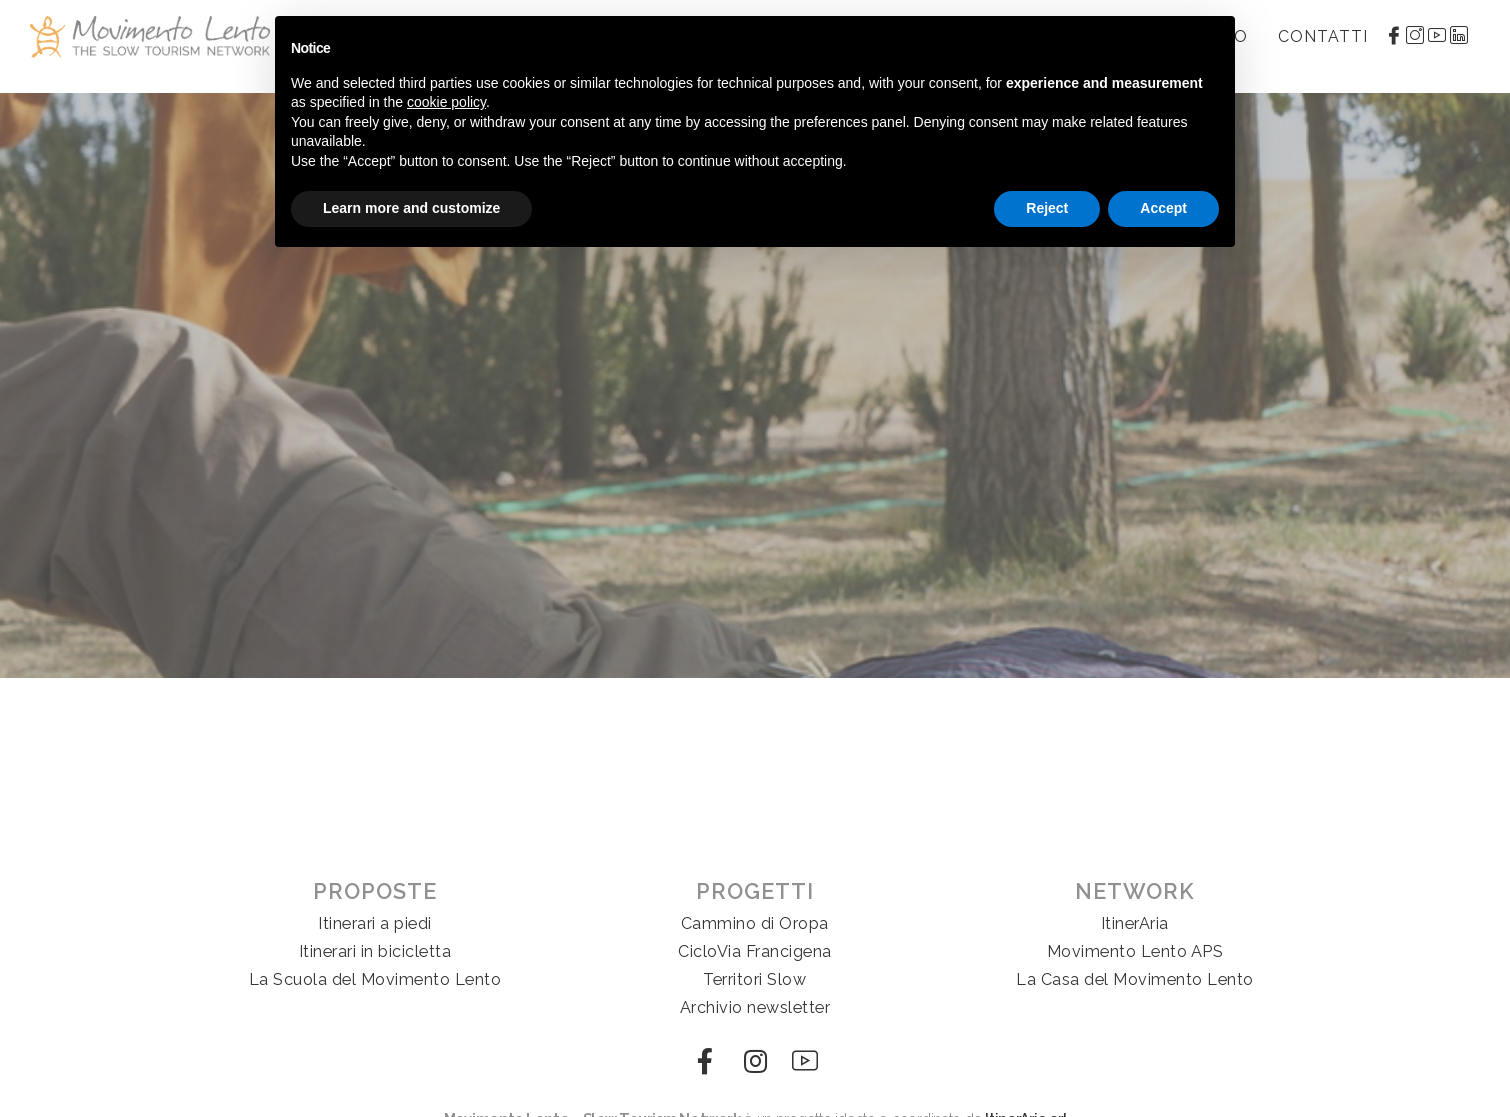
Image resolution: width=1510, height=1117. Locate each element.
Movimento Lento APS (1135, 951)
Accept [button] (1163, 208)
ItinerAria (1135, 923)
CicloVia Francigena (755, 951)
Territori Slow (754, 979)
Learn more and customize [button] (411, 208)
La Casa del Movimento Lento (1135, 979)
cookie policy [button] (446, 102)
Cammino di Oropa (755, 923)
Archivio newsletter (755, 1007)
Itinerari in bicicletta (375, 951)
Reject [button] (1047, 208)
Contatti (1322, 36)
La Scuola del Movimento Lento (375, 979)
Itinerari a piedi (375, 923)
